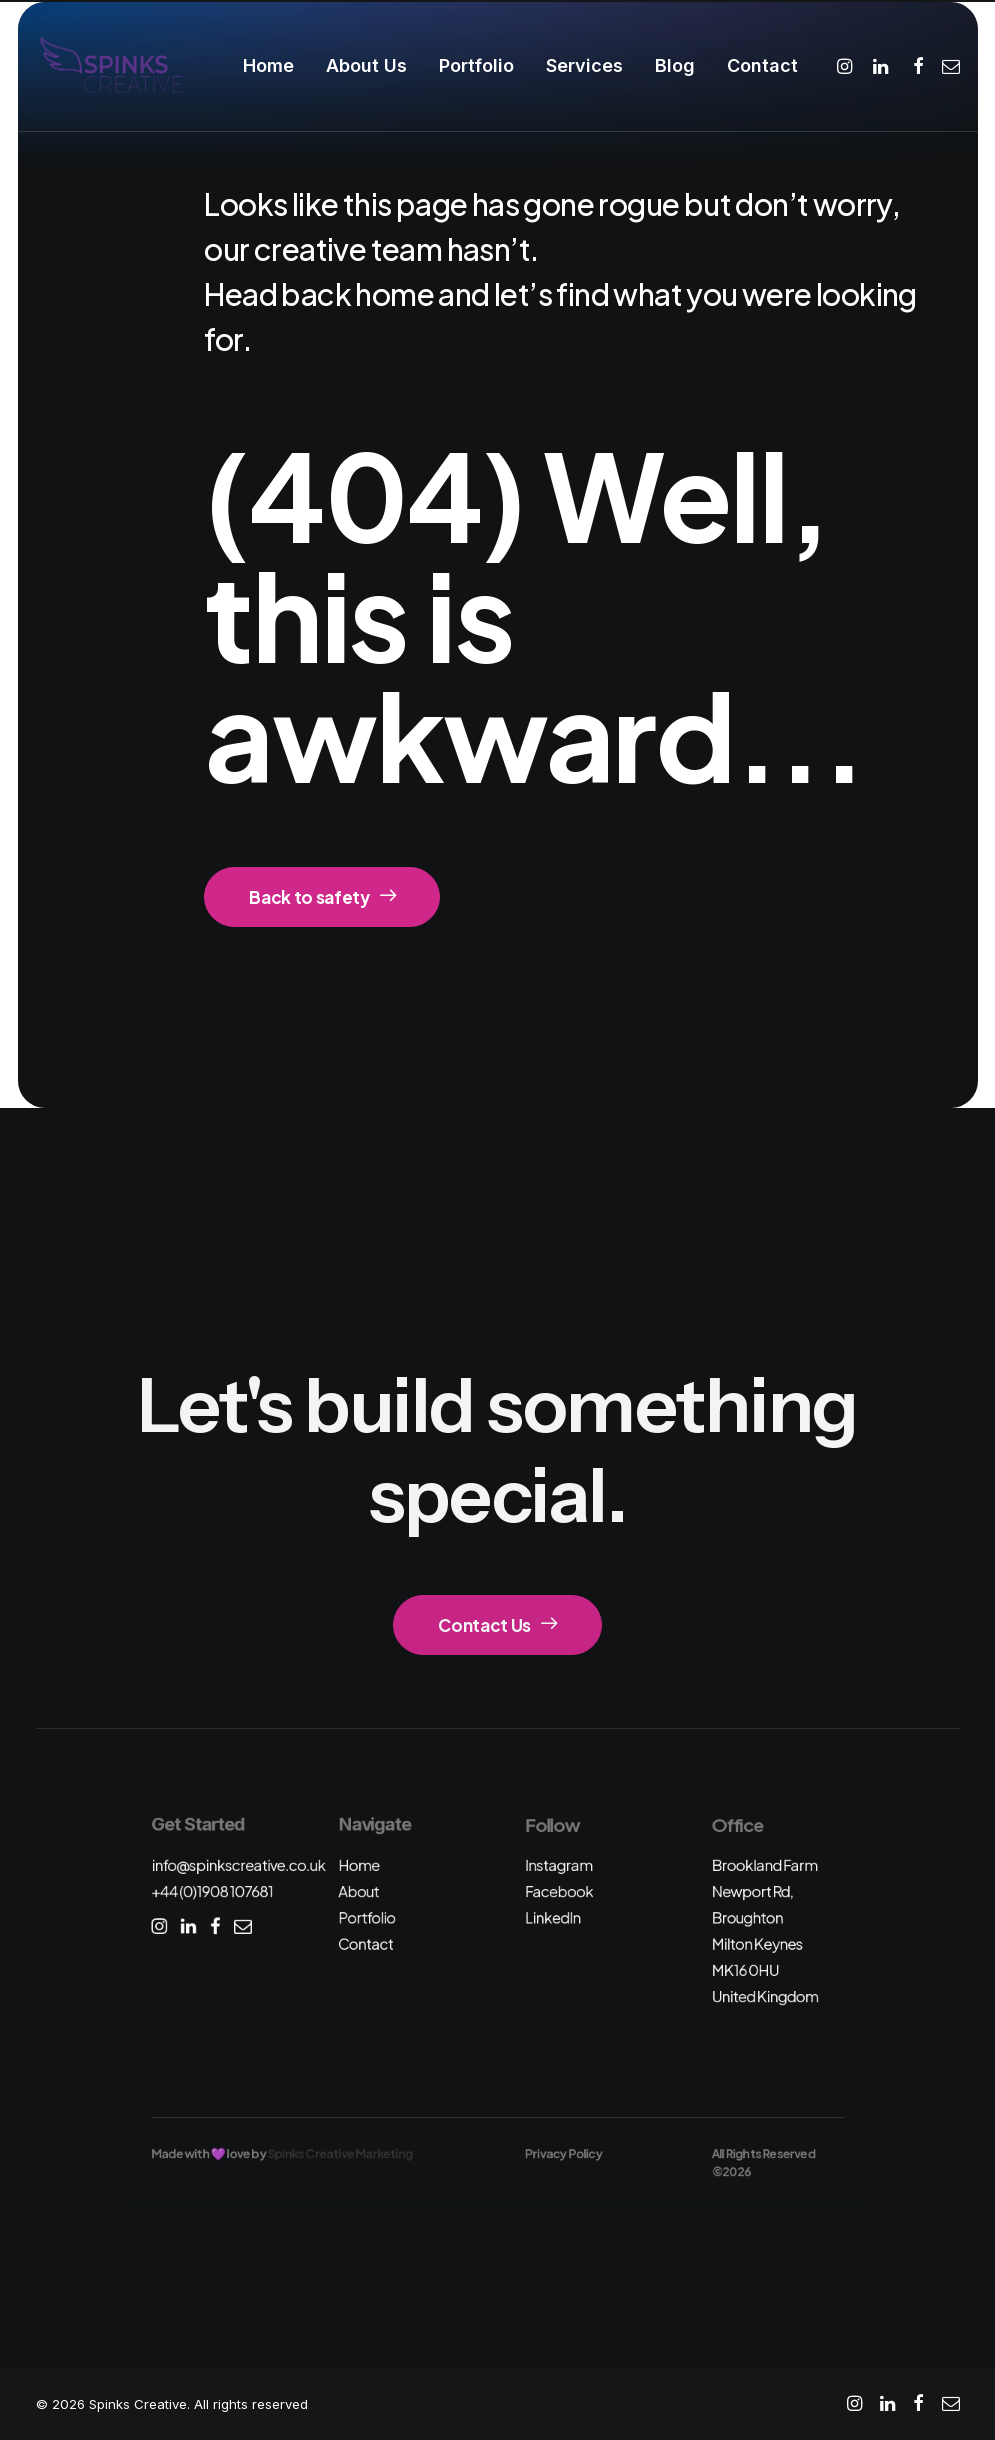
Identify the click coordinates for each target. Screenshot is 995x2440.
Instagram (559, 1864)
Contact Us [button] (497, 1625)
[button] (847, 66)
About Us (366, 65)
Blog (675, 65)
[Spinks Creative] (112, 66)
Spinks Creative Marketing (339, 2154)
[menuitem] (268, 66)
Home (268, 65)
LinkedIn (553, 1917)
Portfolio (476, 65)
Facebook (559, 1891)
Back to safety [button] (322, 897)
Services (584, 65)
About (358, 1891)
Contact (762, 65)
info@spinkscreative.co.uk (238, 1864)
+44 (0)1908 (212, 1891)
